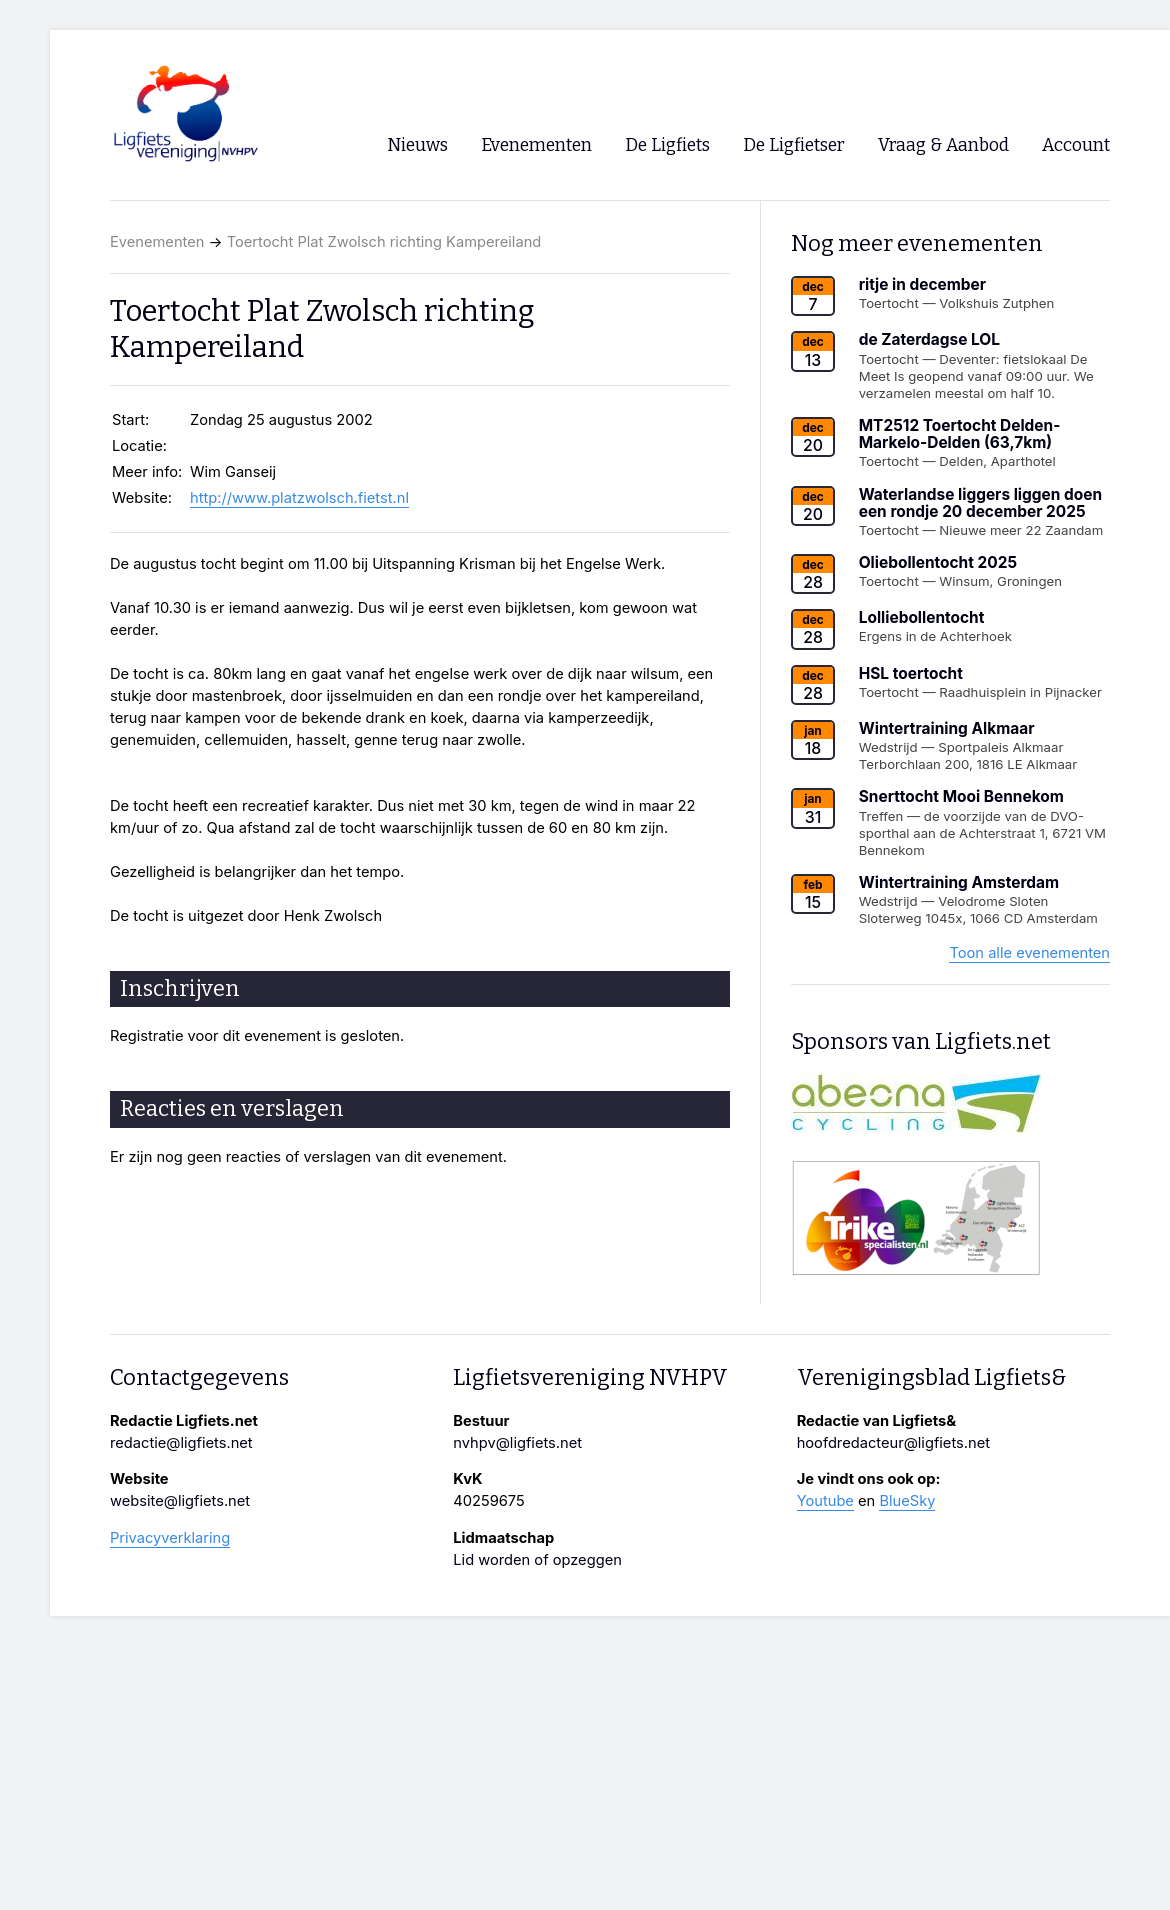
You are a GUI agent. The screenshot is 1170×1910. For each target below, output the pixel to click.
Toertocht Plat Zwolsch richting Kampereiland (384, 242)
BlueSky (907, 1501)
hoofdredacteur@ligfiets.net (893, 1443)
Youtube (825, 1501)
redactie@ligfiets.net (181, 1443)
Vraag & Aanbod (943, 145)
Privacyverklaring (170, 1538)
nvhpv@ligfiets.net (517, 1443)
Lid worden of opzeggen (537, 1560)
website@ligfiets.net (180, 1501)
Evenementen (157, 242)
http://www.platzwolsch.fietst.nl (299, 498)
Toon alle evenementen (1029, 953)
